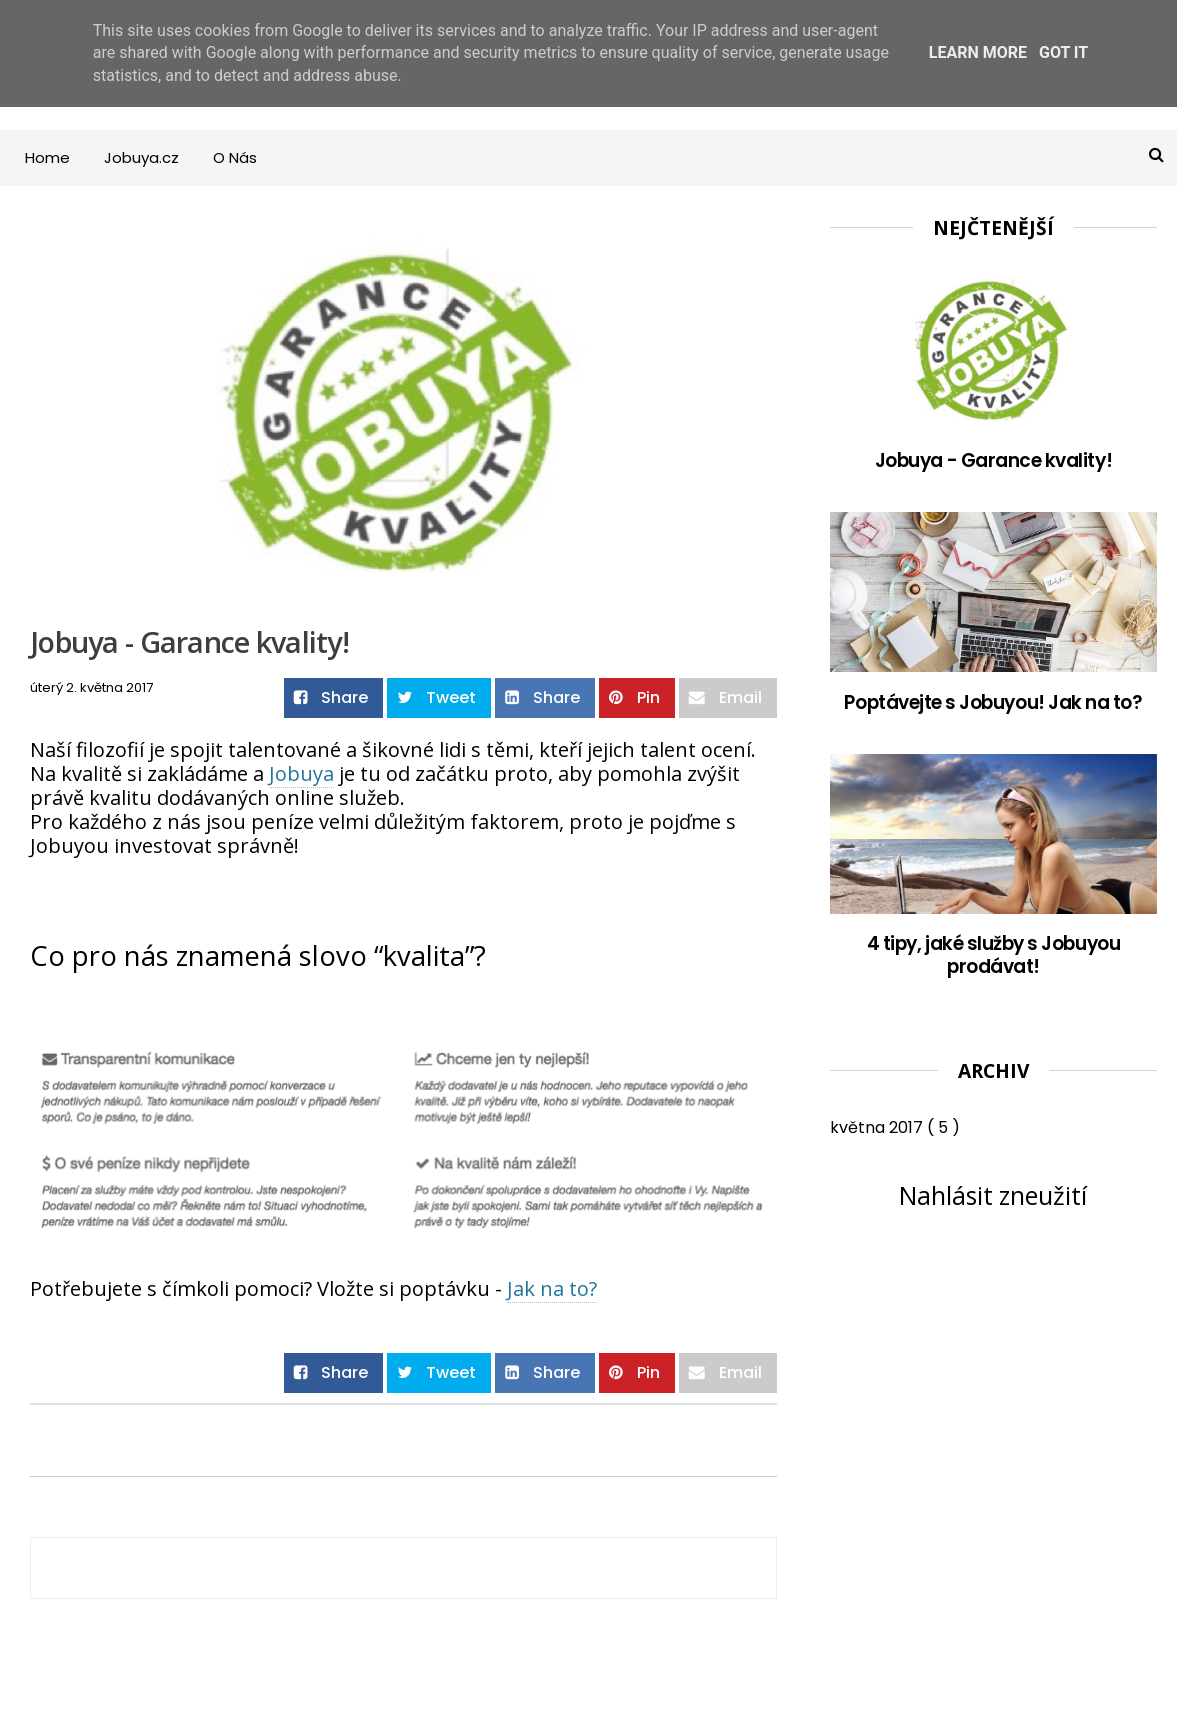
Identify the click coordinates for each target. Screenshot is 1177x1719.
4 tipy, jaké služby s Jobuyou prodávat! (993, 956)
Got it (1063, 52)
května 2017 (878, 1127)
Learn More (978, 52)
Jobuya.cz (141, 157)
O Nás (235, 157)
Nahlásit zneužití (993, 1195)
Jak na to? (552, 1288)
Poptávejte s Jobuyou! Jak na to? (993, 702)
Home (47, 157)
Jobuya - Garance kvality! (993, 460)
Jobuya (301, 773)
